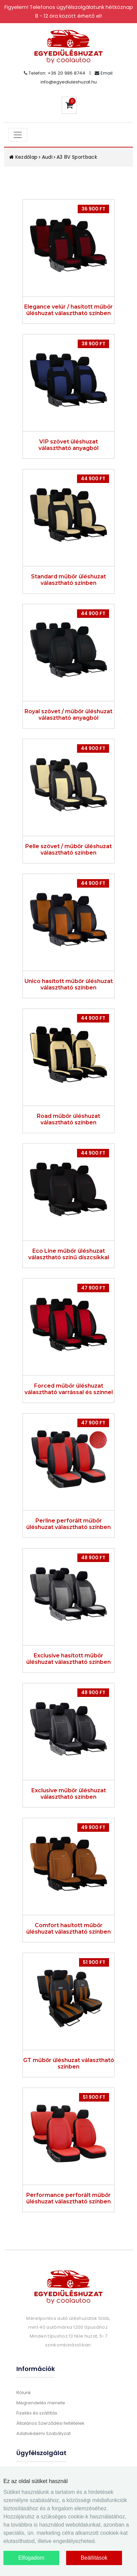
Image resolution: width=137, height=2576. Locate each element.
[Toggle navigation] (17, 135)
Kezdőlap (23, 157)
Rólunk (23, 2392)
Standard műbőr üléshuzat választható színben (68, 579)
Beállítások (94, 2558)
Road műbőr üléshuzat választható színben (68, 1119)
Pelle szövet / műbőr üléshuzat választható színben (68, 849)
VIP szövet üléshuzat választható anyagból (68, 444)
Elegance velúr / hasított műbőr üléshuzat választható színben (68, 309)
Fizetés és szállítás (36, 2413)
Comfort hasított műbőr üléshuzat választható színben (68, 1928)
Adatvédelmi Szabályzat (43, 2433)
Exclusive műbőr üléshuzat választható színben (68, 1793)
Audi (47, 157)
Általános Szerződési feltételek (50, 2423)
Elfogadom (31, 2558)
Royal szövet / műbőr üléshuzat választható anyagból (68, 714)
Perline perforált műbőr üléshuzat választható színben (68, 1523)
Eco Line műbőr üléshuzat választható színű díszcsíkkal (68, 1254)
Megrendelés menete (40, 2403)
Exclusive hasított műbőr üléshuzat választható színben (68, 1658)
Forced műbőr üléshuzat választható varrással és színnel (69, 1389)
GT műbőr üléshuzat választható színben (68, 2063)
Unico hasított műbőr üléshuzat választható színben (69, 984)
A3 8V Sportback (77, 157)
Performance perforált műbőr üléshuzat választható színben (68, 2198)
